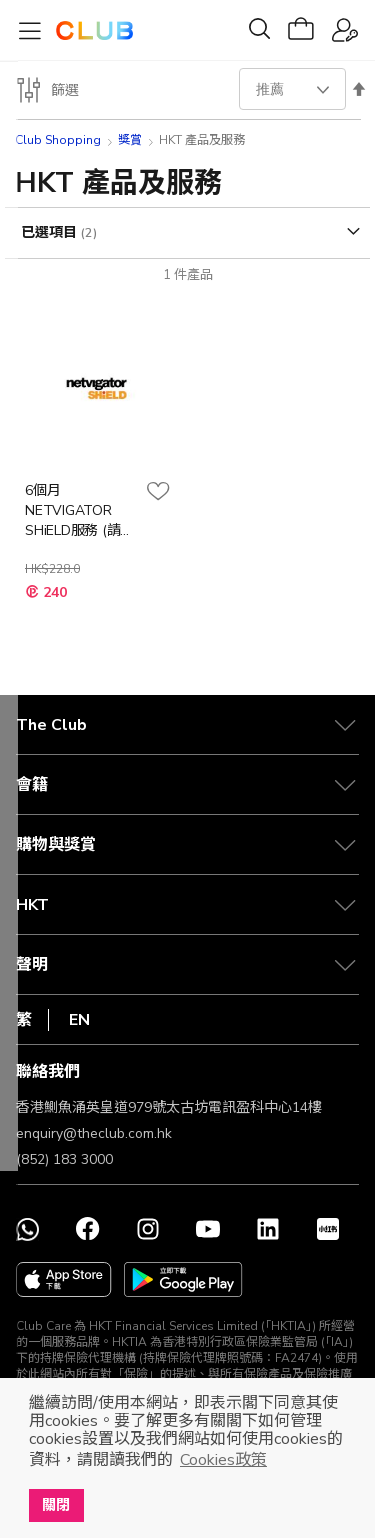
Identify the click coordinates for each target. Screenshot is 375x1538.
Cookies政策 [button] (223, 1460)
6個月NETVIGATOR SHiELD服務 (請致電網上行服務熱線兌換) (80, 511)
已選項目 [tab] (51, 232)
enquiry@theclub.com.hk (94, 1133)
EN (79, 1020)
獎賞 (130, 140)
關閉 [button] (56, 1505)
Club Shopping (58, 140)
